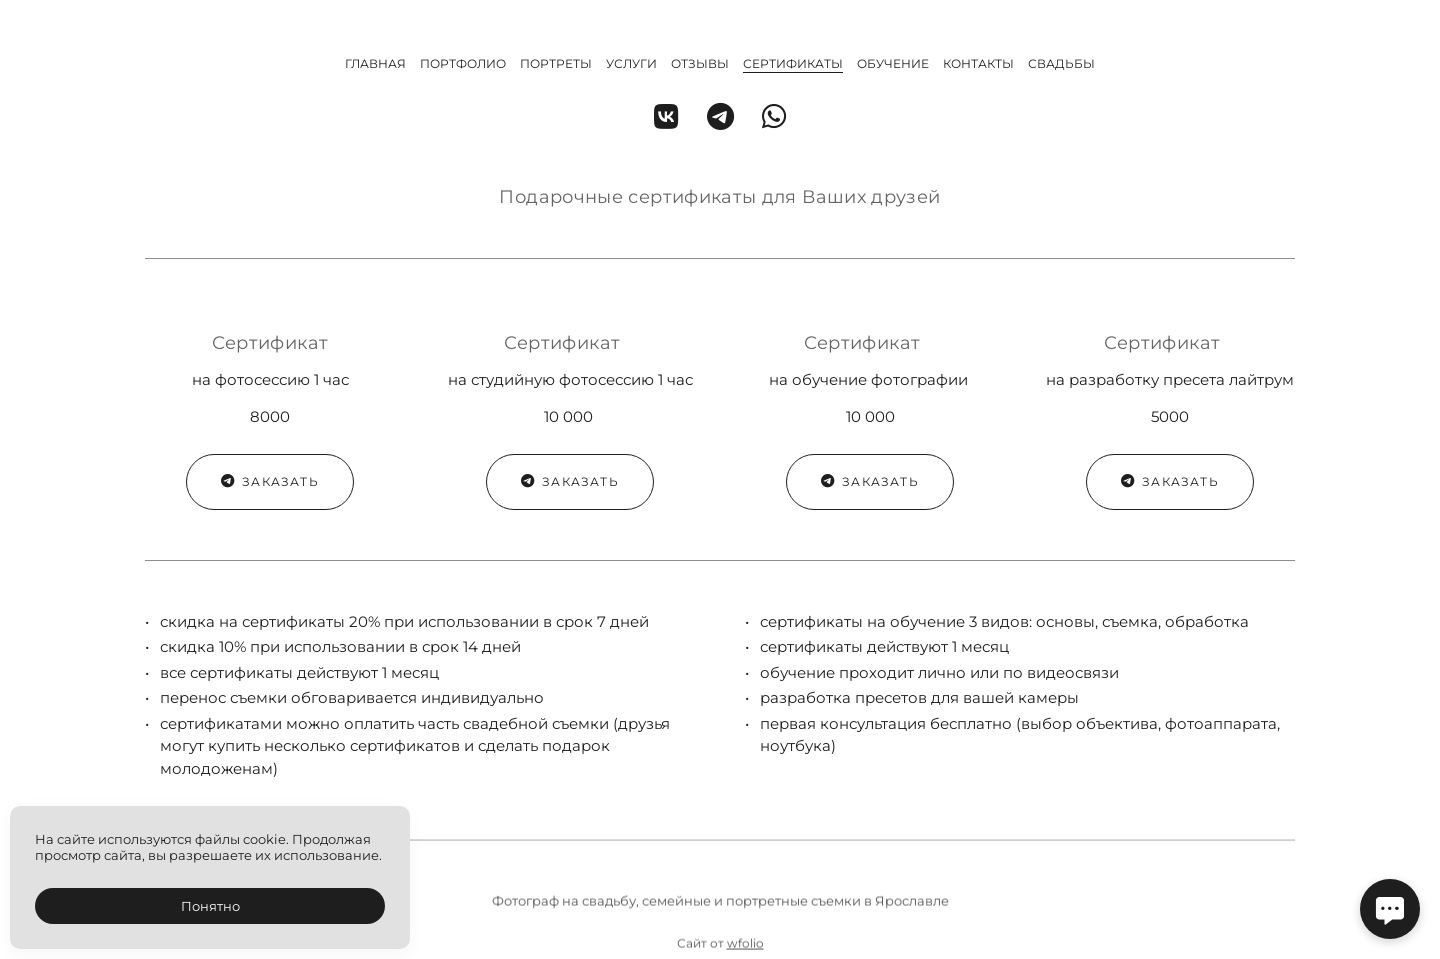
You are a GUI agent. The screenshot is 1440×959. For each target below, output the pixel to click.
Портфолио (463, 63)
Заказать (270, 481)
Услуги (631, 63)
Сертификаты (793, 63)
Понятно (210, 906)
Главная (375, 63)
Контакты (978, 63)
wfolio (745, 950)
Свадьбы (1061, 63)
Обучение (893, 63)
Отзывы (700, 63)
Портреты (556, 63)
